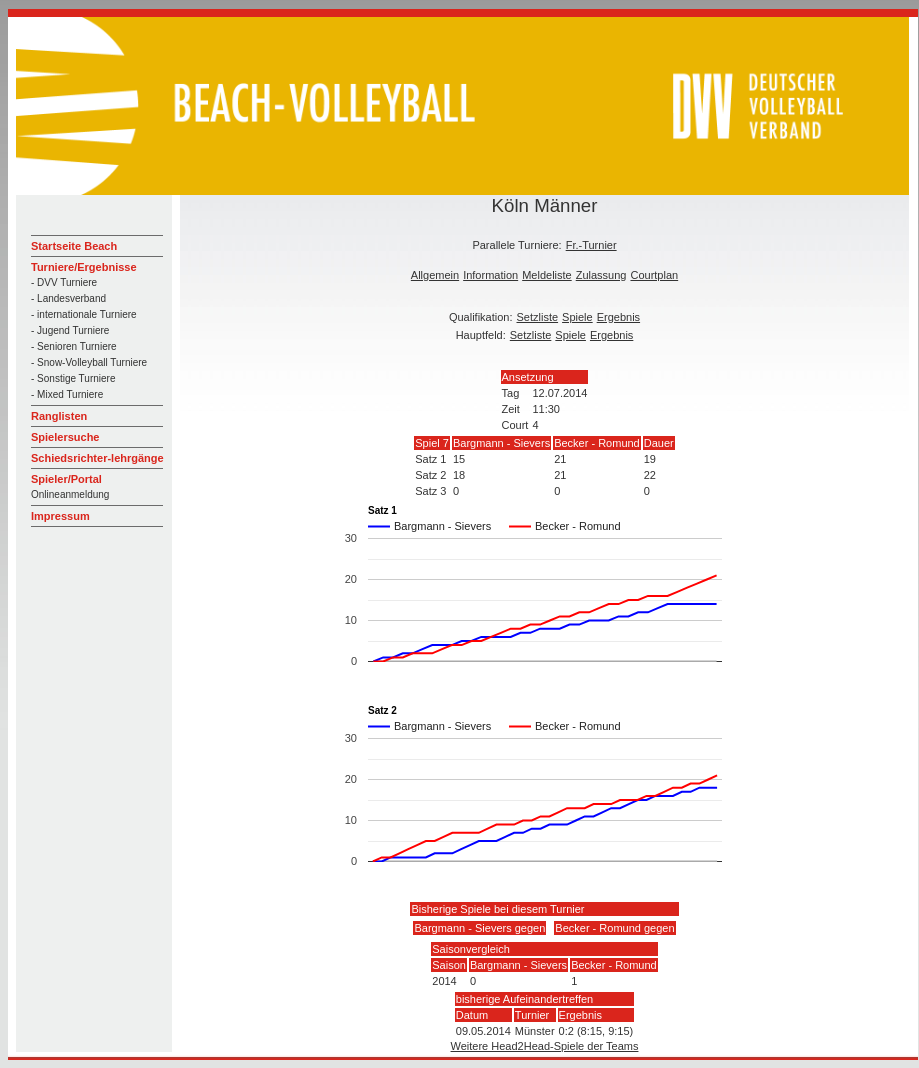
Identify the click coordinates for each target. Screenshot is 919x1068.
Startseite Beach (74, 246)
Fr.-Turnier (591, 245)
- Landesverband (68, 298)
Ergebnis (618, 317)
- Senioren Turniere (74, 346)
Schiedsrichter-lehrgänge (97, 458)
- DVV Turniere (64, 282)
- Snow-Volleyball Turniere (89, 362)
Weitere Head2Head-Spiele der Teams (545, 1046)
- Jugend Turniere (70, 330)
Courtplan (654, 275)
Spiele (577, 317)
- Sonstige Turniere (73, 378)
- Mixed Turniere (67, 394)
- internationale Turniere (84, 314)
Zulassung (601, 275)
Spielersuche (65, 437)
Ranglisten (59, 416)
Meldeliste (547, 275)
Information (490, 275)
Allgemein (435, 275)
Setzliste (538, 317)
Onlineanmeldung (70, 494)
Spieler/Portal (66, 479)
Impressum (60, 516)
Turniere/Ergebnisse (84, 267)
